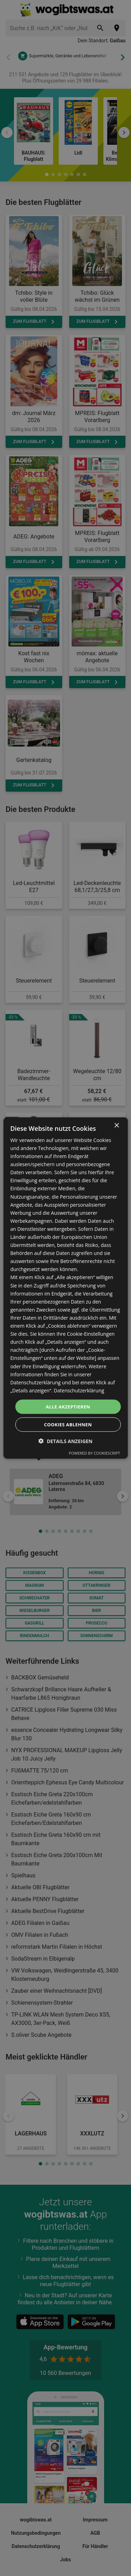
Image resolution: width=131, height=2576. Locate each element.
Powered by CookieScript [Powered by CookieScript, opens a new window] (94, 1453)
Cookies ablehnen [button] (68, 1424)
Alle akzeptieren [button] (68, 1406)
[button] (65, 1441)
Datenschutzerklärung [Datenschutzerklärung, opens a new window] (79, 1390)
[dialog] (65, 1288)
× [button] (116, 1125)
